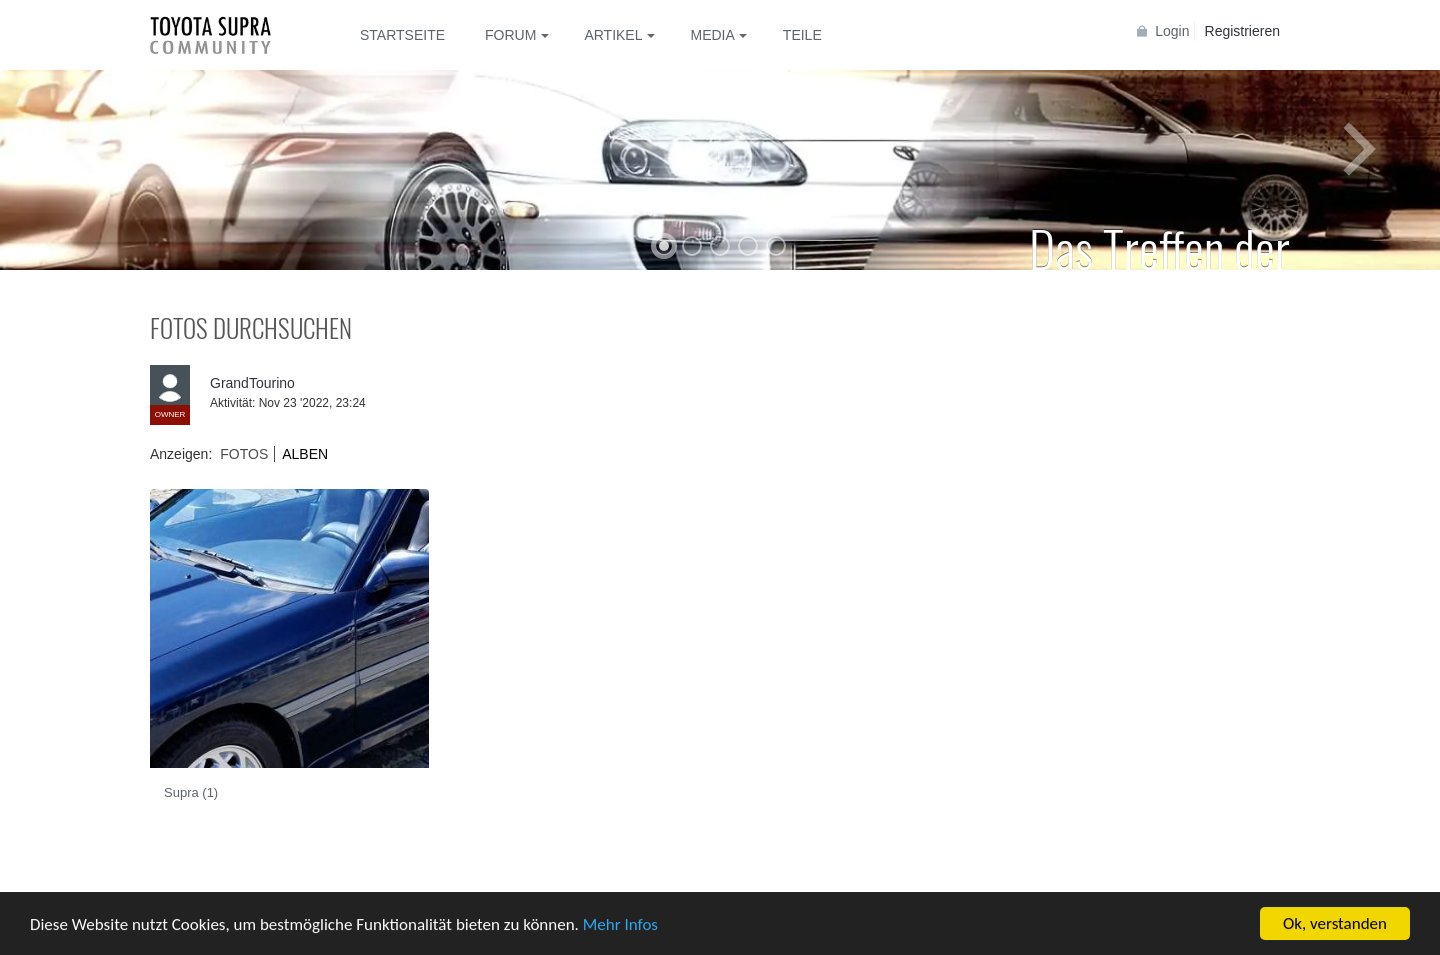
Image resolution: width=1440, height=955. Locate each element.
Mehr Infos (620, 925)
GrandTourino (252, 383)
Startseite (402, 35)
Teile (802, 35)
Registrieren (1242, 31)
